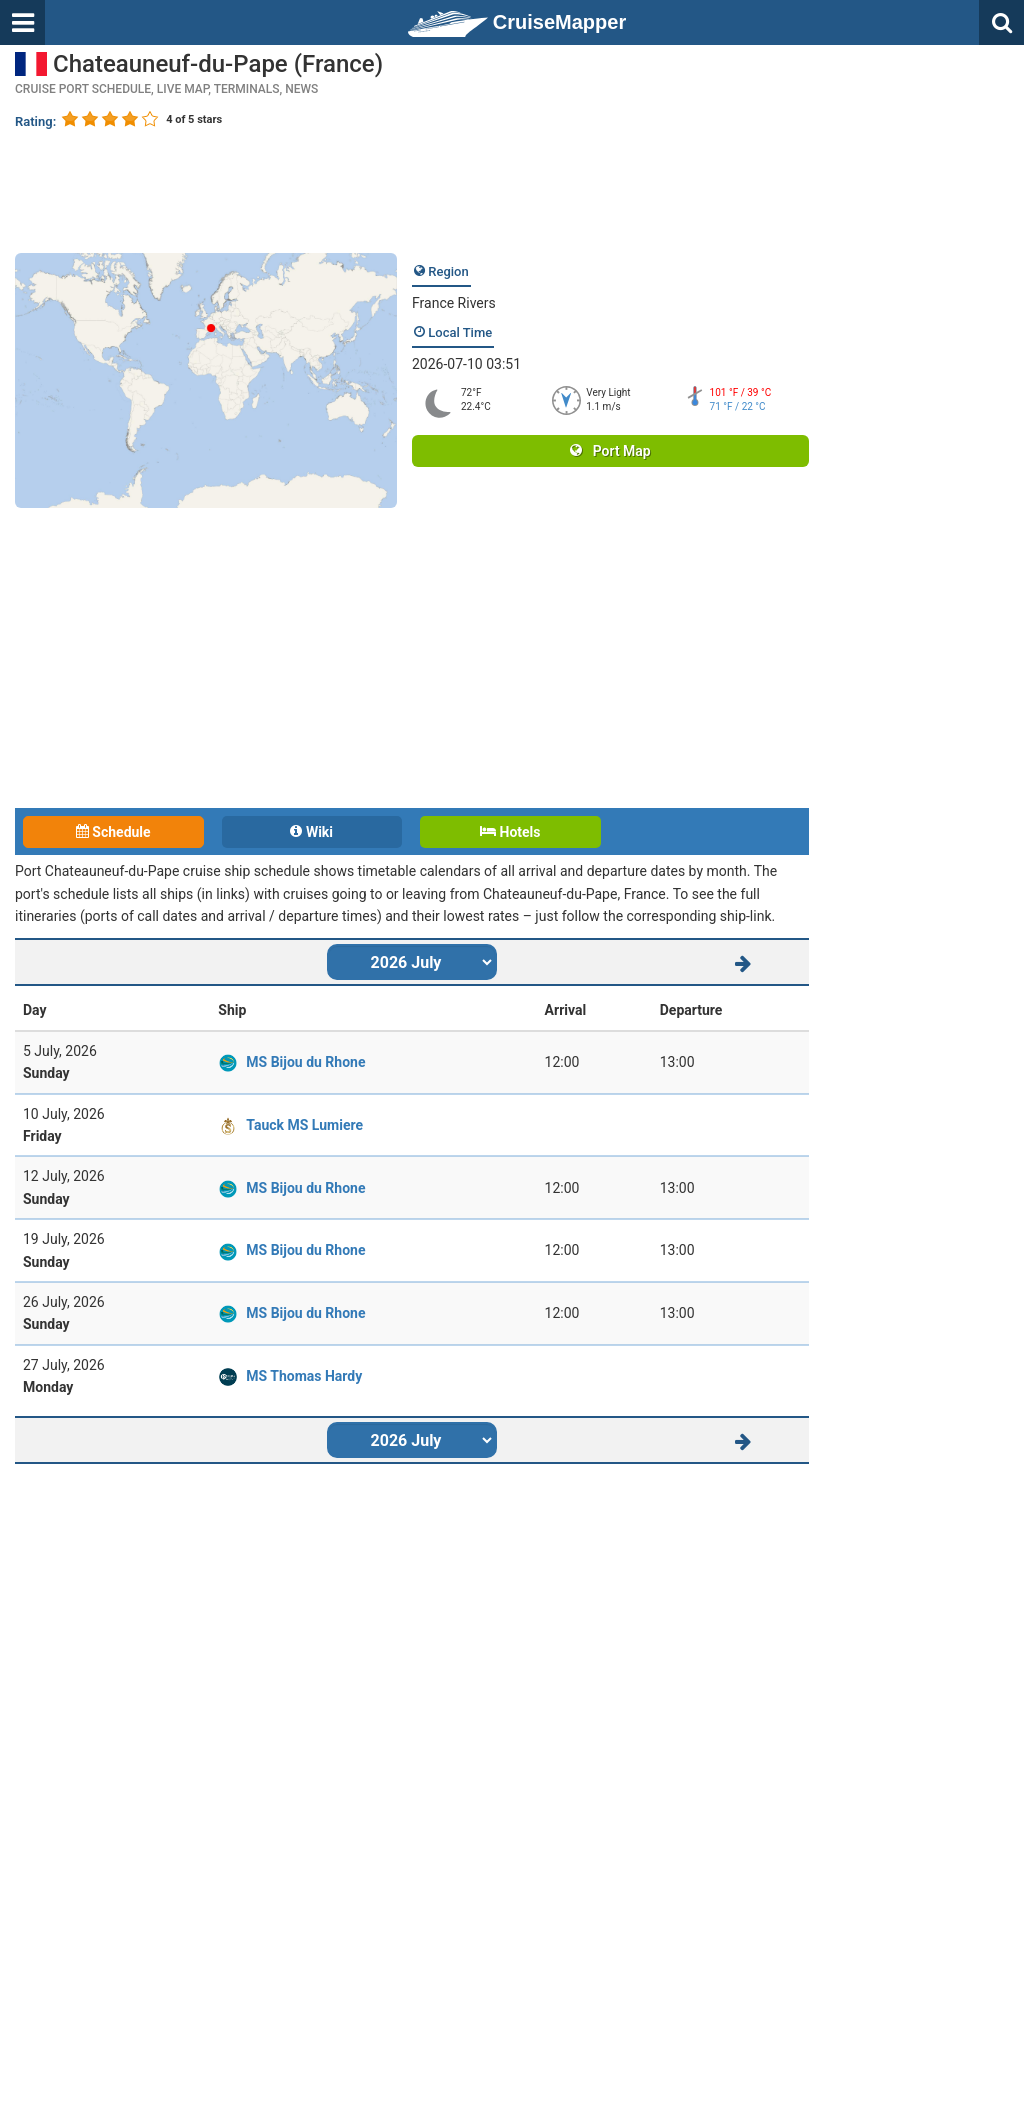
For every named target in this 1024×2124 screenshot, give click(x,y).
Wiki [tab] (311, 832)
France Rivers (454, 303)
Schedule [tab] (113, 832)
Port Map (610, 451)
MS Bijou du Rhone (305, 1062)
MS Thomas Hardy (304, 1376)
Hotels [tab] (510, 832)
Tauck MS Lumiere (304, 1125)
